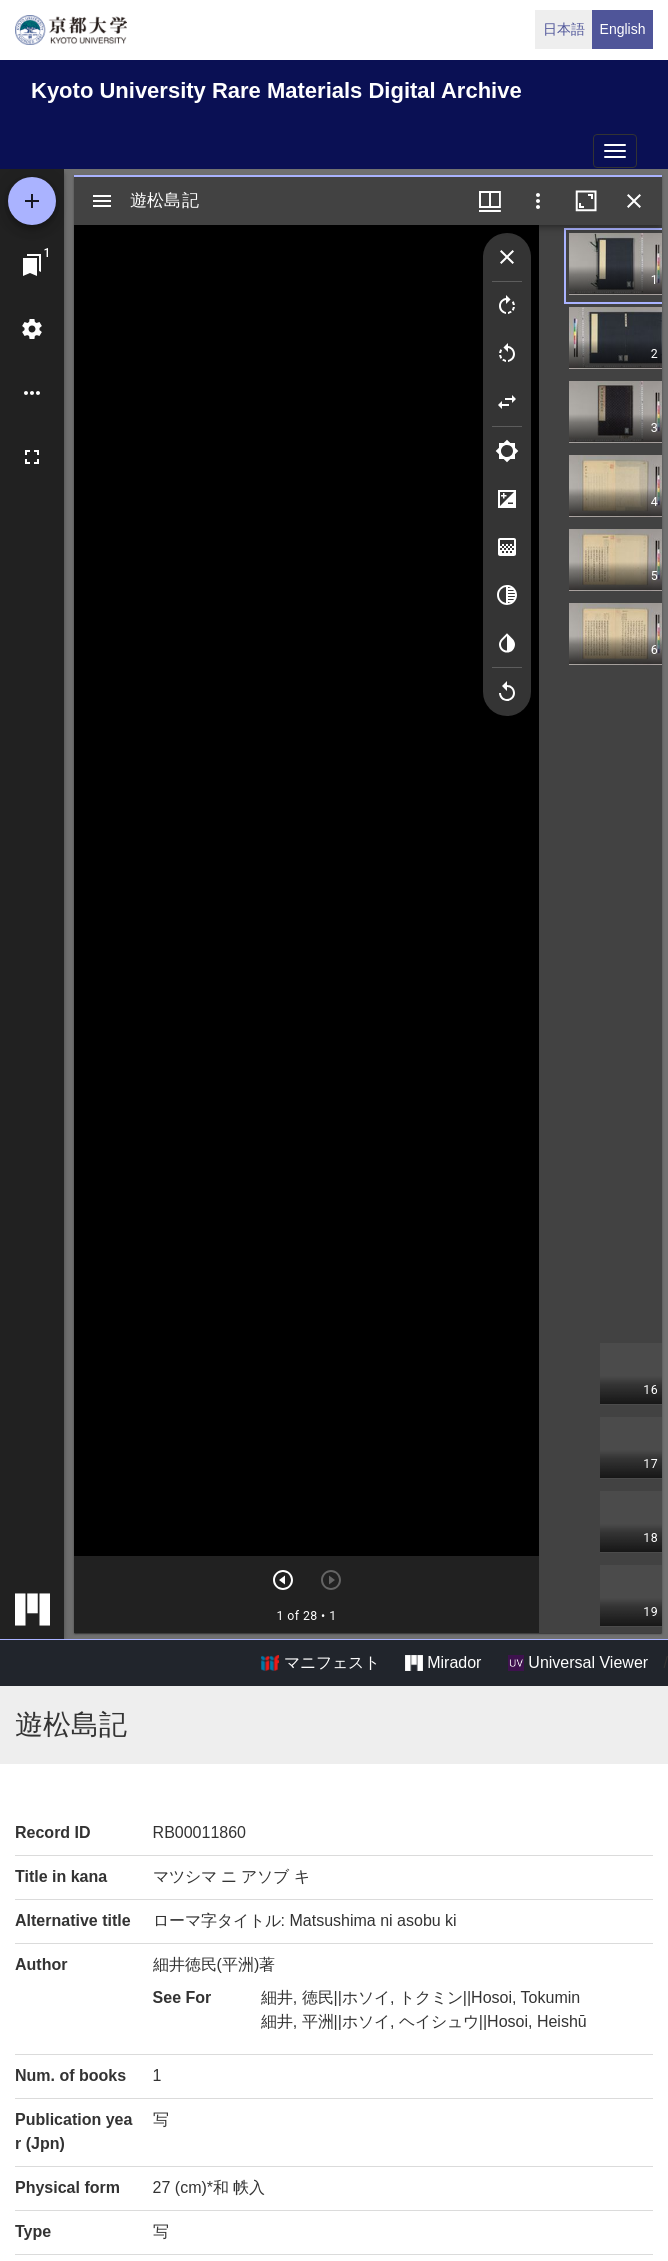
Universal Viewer (578, 1663)
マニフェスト (320, 1663)
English (623, 29)
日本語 (564, 29)
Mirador (443, 1663)
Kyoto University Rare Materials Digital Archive (276, 90)
